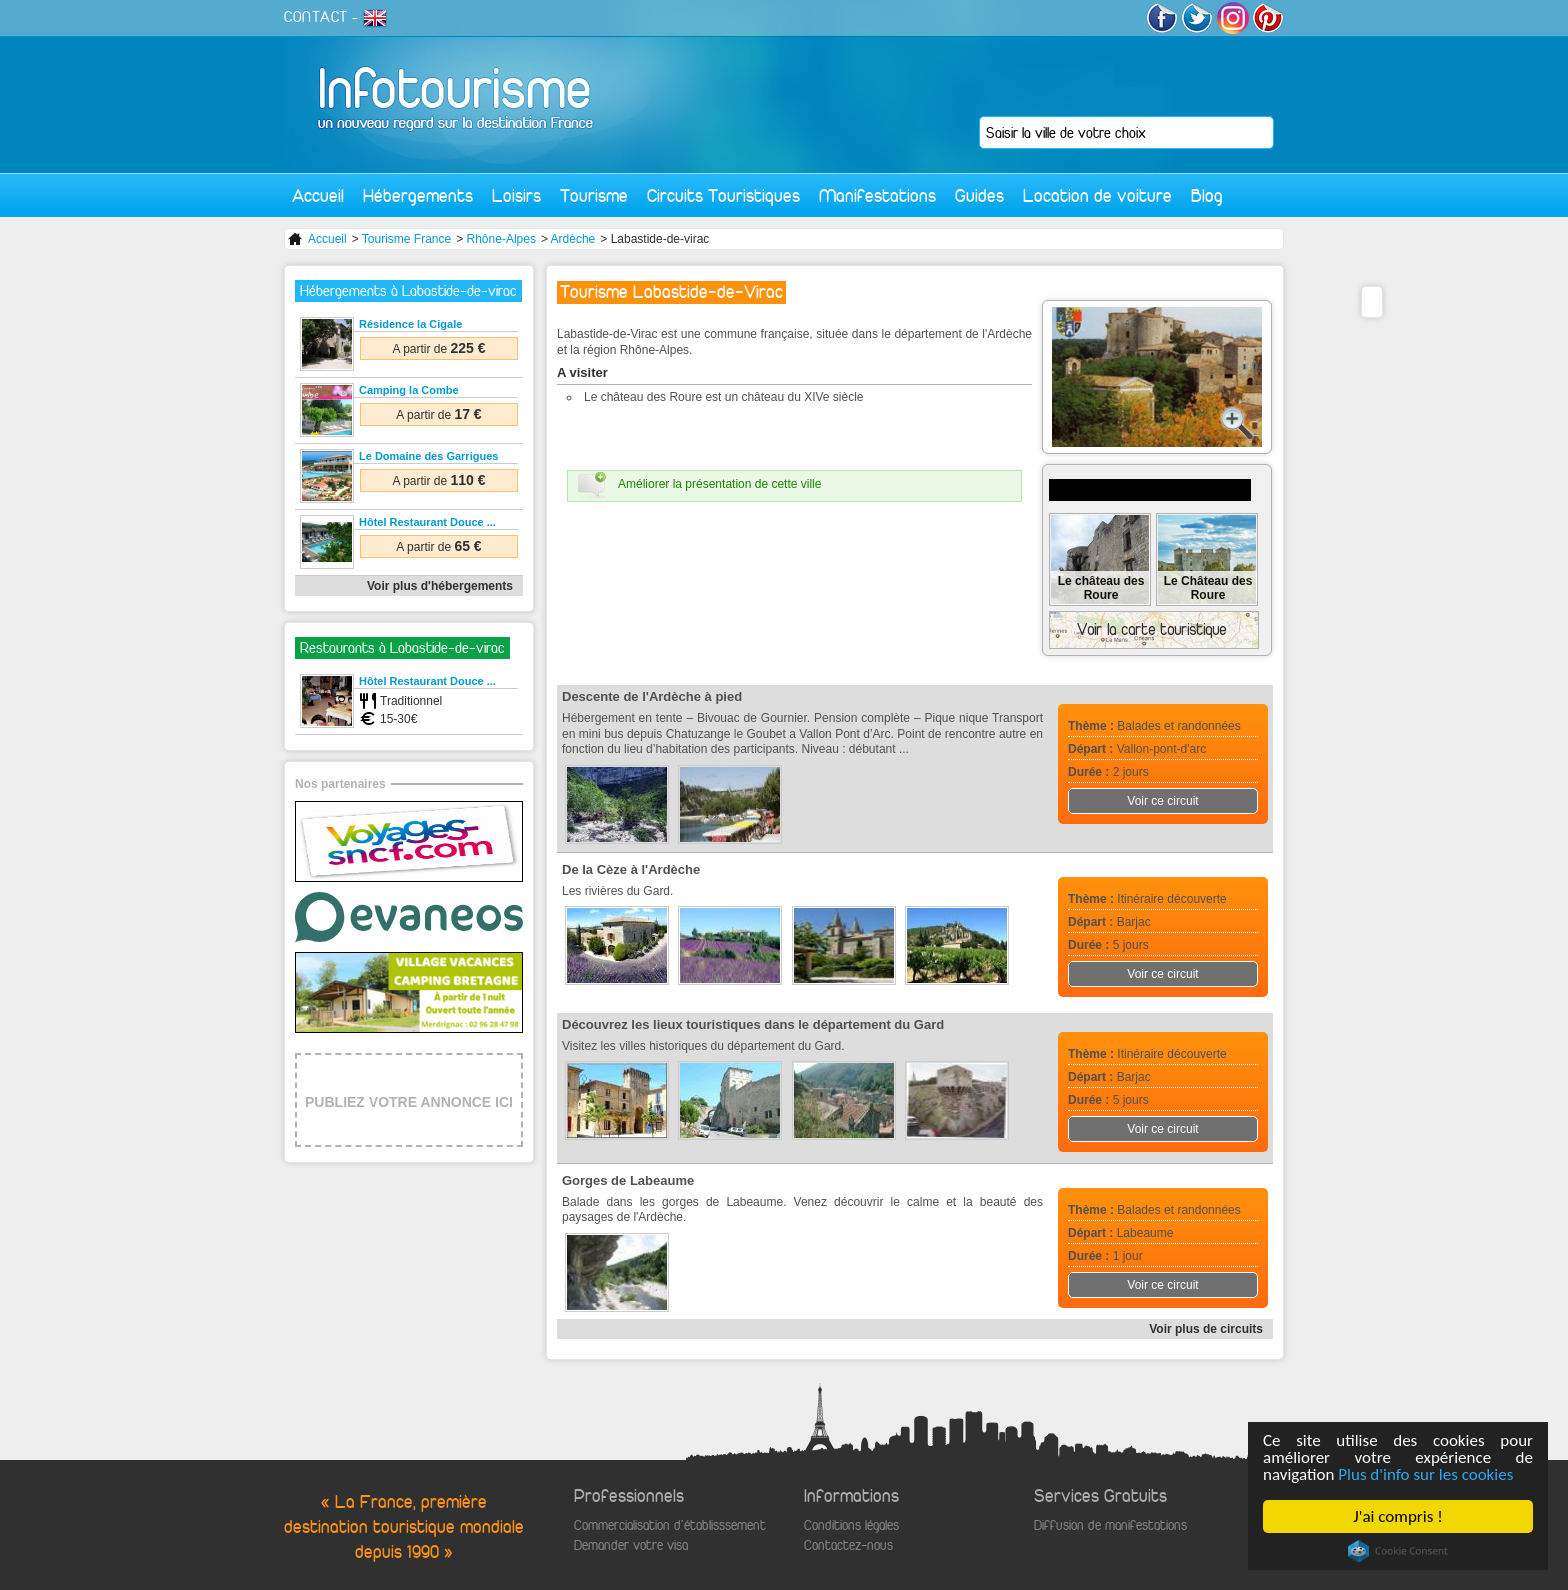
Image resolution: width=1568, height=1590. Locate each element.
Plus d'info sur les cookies (1426, 1474)
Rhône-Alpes (501, 239)
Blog (1207, 195)
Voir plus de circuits (1206, 1329)
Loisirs (516, 195)
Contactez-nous (848, 1545)
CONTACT (316, 17)
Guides (979, 195)
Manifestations (877, 195)
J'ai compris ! (1398, 1516)
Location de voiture (1097, 195)
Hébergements (418, 195)
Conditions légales (851, 1525)
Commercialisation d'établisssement (670, 1525)
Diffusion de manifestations (1110, 1525)
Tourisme (594, 195)
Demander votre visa (631, 1545)
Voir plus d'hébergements (440, 586)
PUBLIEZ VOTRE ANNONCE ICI (409, 1102)
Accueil (318, 195)
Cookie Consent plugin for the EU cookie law (1398, 1551)
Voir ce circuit (1162, 801)
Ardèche (573, 239)
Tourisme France (406, 239)
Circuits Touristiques (723, 195)
